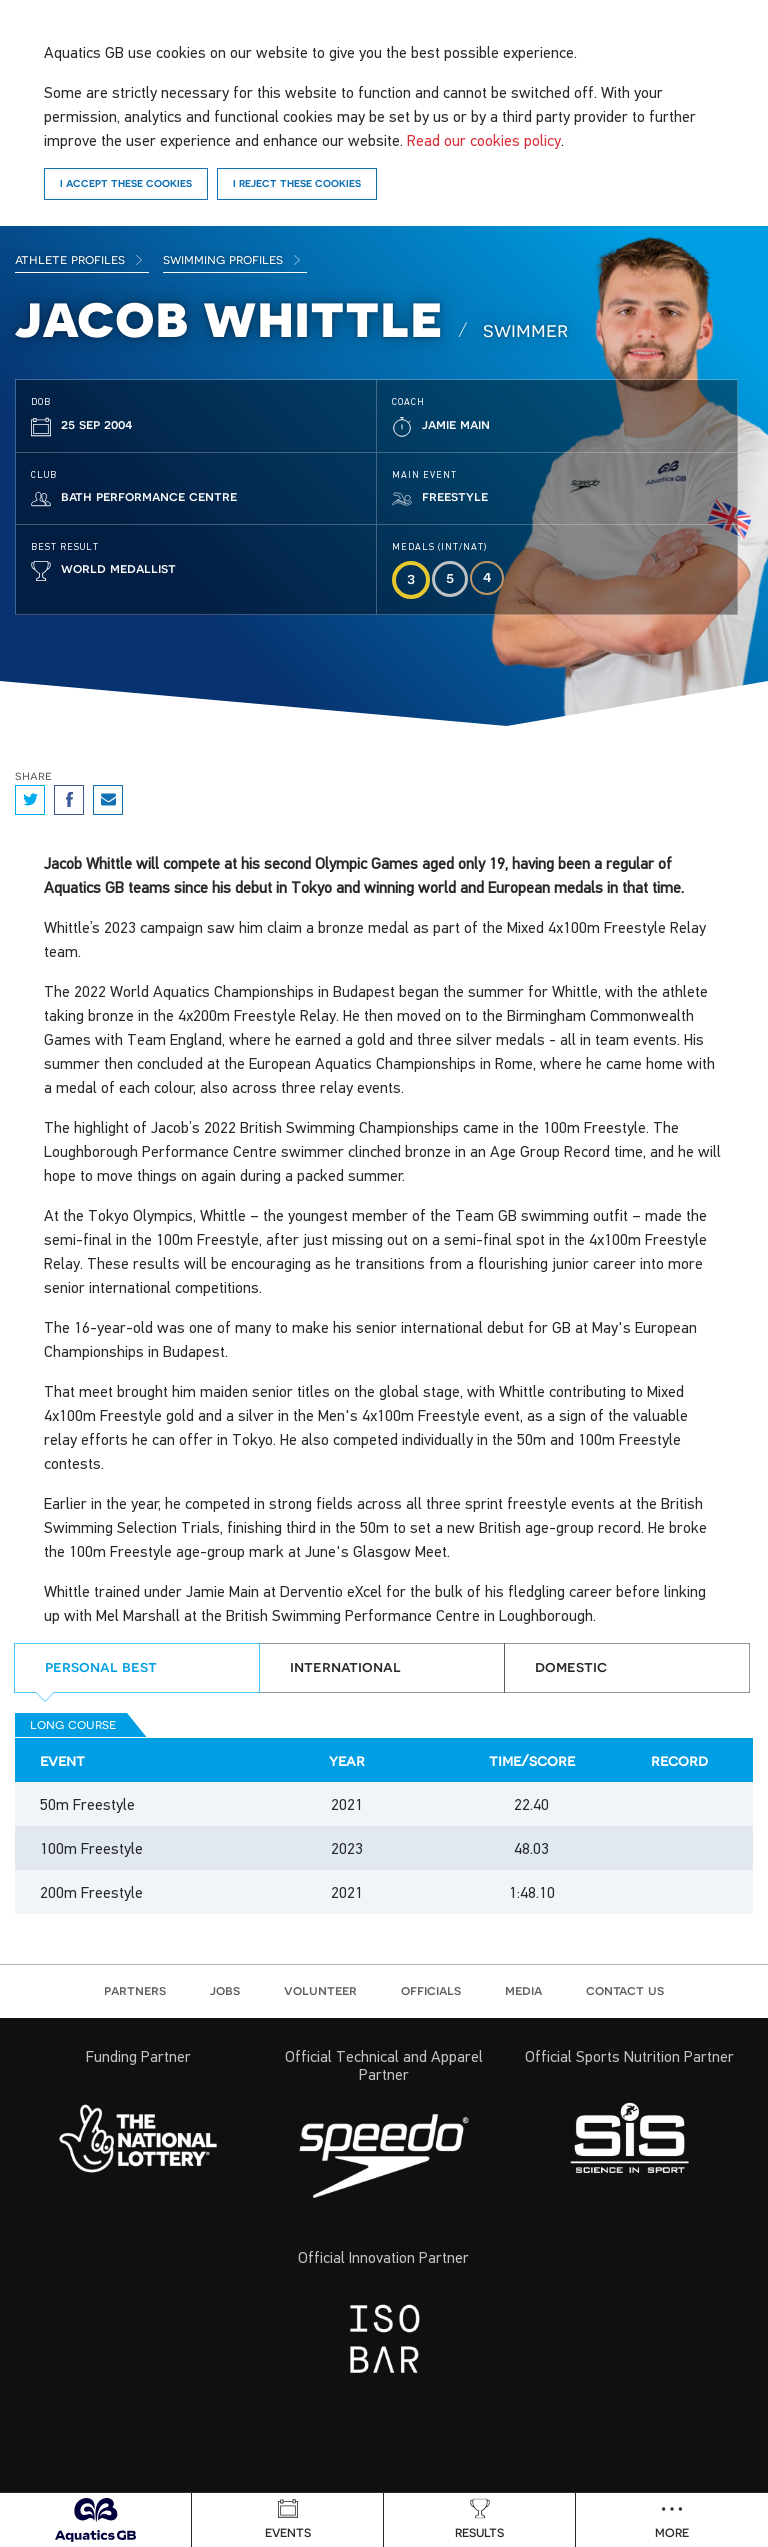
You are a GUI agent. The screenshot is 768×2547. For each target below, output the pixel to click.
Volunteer (320, 1990)
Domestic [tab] (571, 1666)
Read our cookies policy (484, 140)
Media (523, 1990)
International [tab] (345, 1666)
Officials (431, 1990)
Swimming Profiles (232, 259)
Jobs (225, 1990)
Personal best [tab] (101, 1666)
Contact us (625, 1990)
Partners (135, 1990)
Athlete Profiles (79, 259)
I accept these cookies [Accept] (126, 183)
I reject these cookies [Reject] (297, 183)
